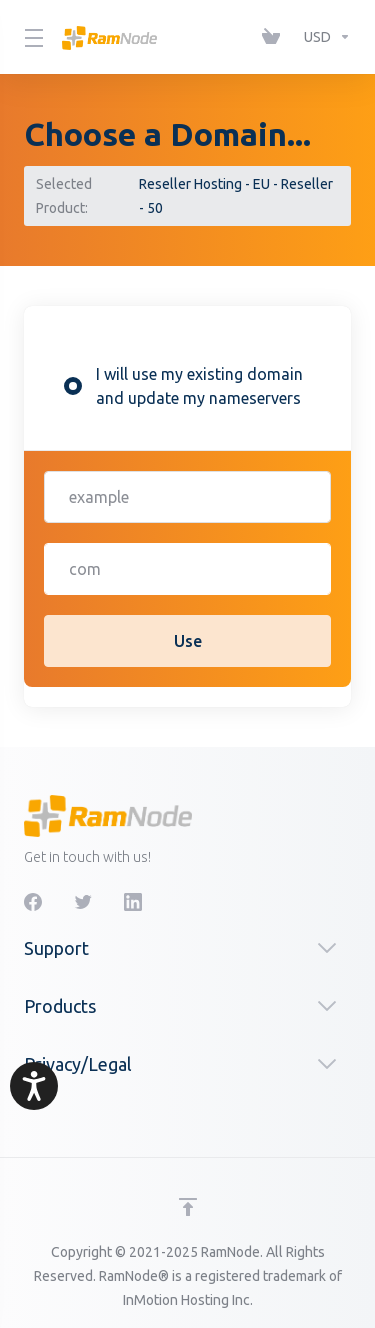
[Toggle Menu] (31, 37)
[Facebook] (33, 902)
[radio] (73, 386)
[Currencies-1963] (323, 37)
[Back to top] (188, 1207)
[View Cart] (275, 37)
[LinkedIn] (133, 902)
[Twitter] (83, 902)
